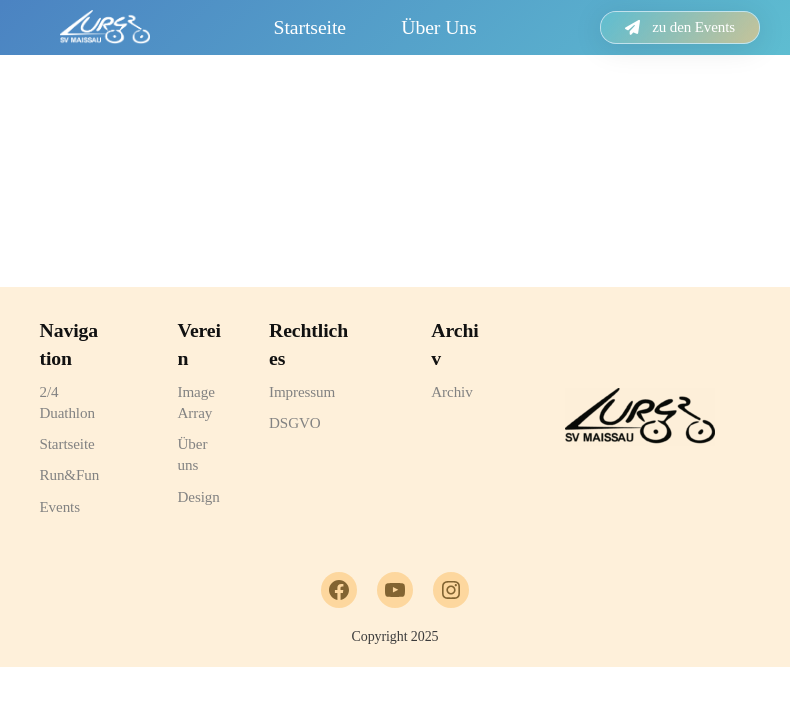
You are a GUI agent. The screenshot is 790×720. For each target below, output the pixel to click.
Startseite (310, 27)
